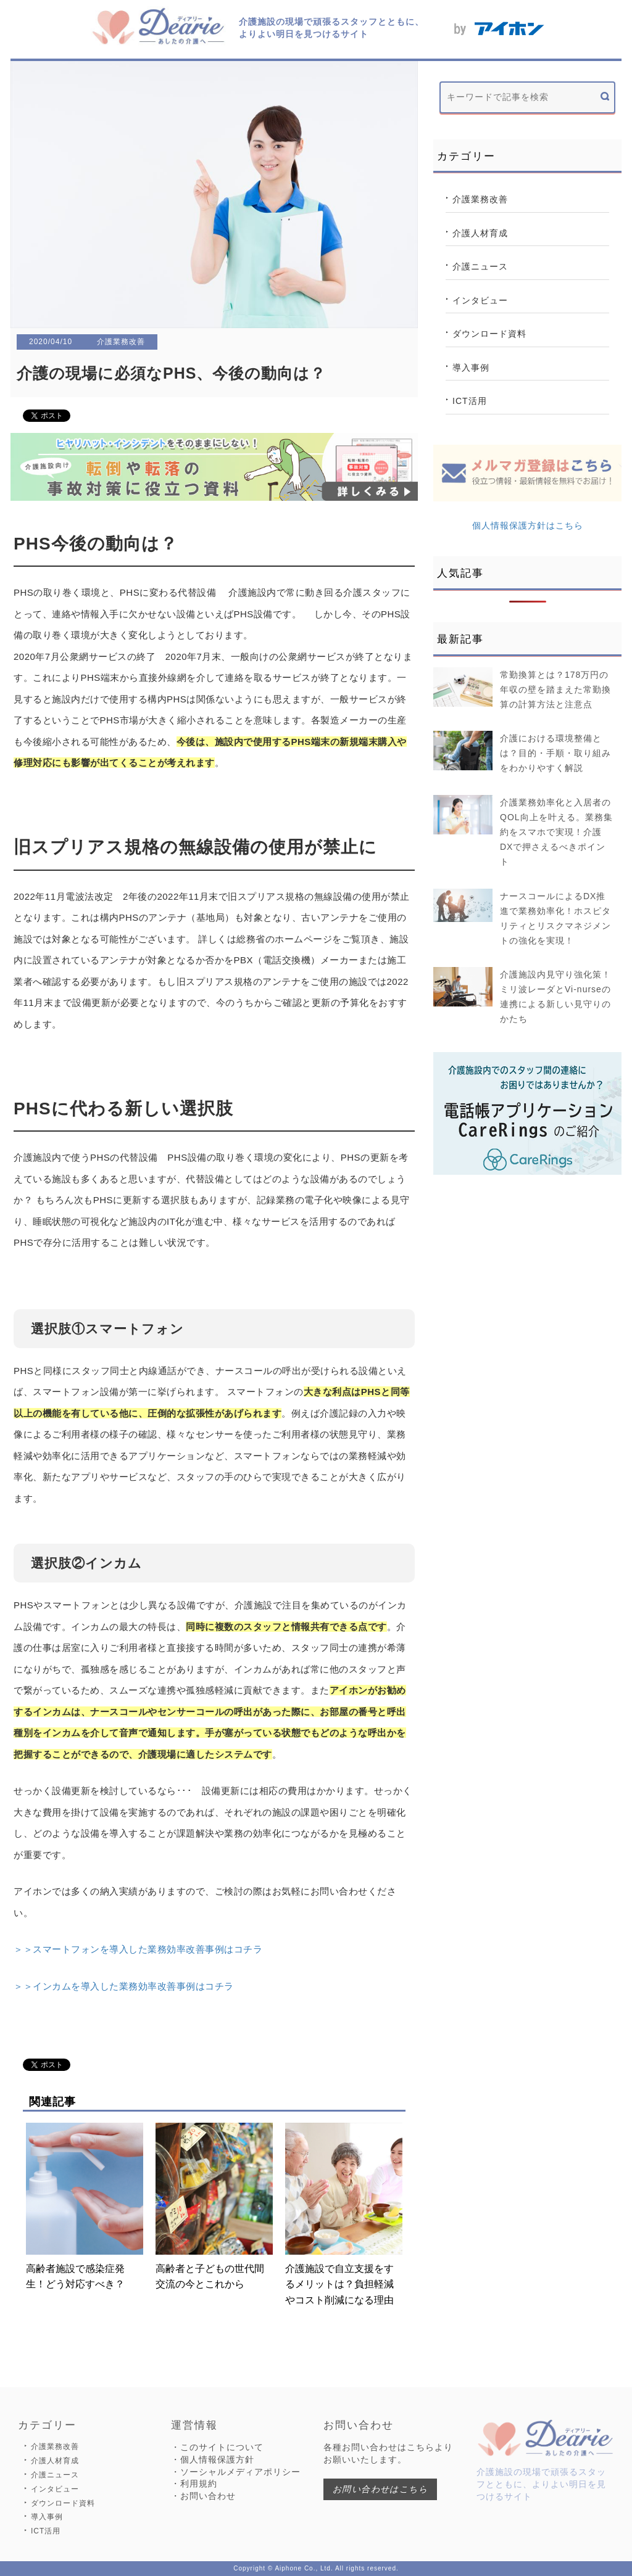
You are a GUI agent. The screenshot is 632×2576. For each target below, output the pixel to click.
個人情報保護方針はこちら (527, 525)
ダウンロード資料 (489, 334)
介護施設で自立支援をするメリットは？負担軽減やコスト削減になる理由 (343, 2214)
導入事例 (470, 367)
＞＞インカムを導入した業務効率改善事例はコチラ (124, 1986)
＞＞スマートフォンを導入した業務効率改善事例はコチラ (138, 1949)
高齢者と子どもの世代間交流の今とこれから (214, 2206)
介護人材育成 (480, 233)
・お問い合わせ (203, 2496)
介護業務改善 (480, 199)
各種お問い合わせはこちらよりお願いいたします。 (388, 2453)
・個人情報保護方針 (212, 2459)
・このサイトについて (217, 2447)
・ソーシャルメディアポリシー (236, 2472)
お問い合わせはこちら (380, 2489)
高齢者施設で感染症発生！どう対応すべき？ (84, 2206)
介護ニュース (480, 266)
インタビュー (480, 300)
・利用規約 (194, 2483)
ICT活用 (469, 401)
